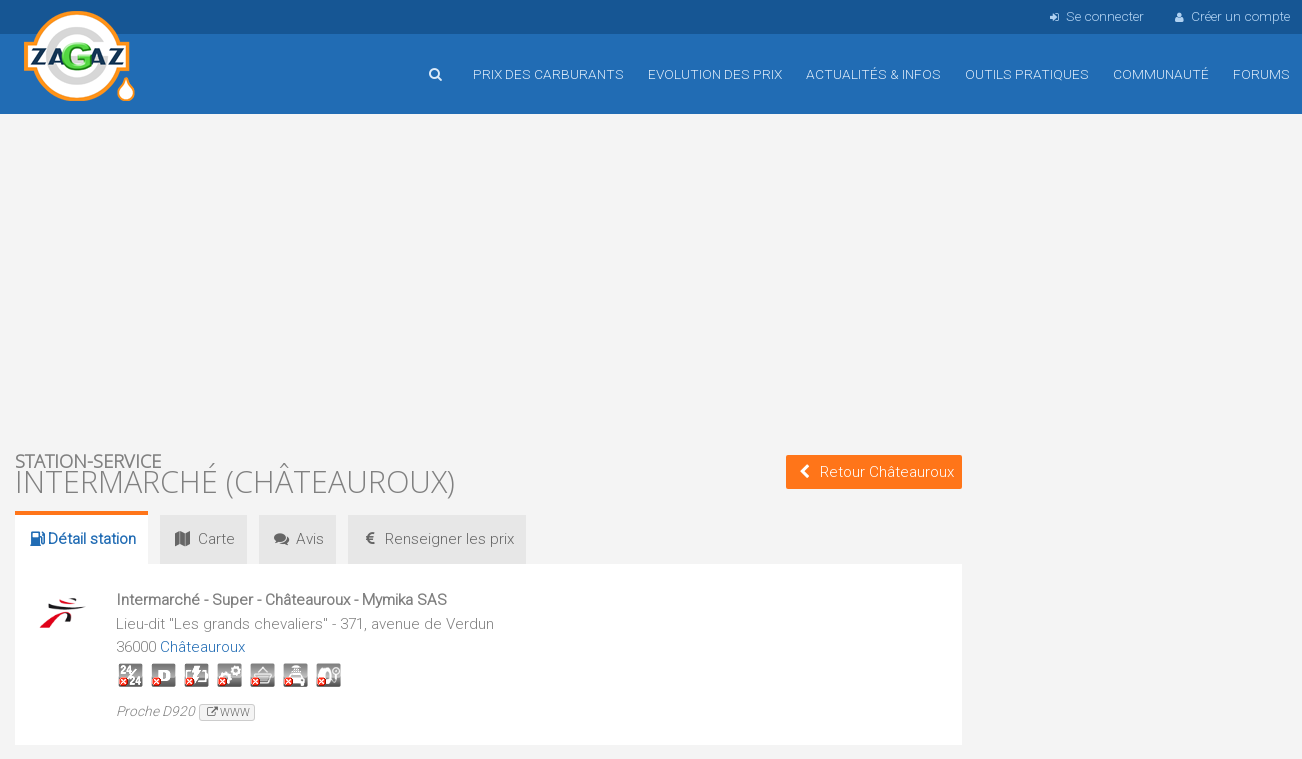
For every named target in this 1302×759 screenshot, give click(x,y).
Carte (203, 539)
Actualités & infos (873, 74)
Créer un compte (1231, 16)
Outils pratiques (1027, 74)
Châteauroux (202, 647)
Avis (297, 539)
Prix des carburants (548, 74)
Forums (1261, 74)
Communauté (1161, 74)
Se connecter (1094, 16)
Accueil (80, 59)
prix (437, 539)
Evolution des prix (715, 74)
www (226, 712)
